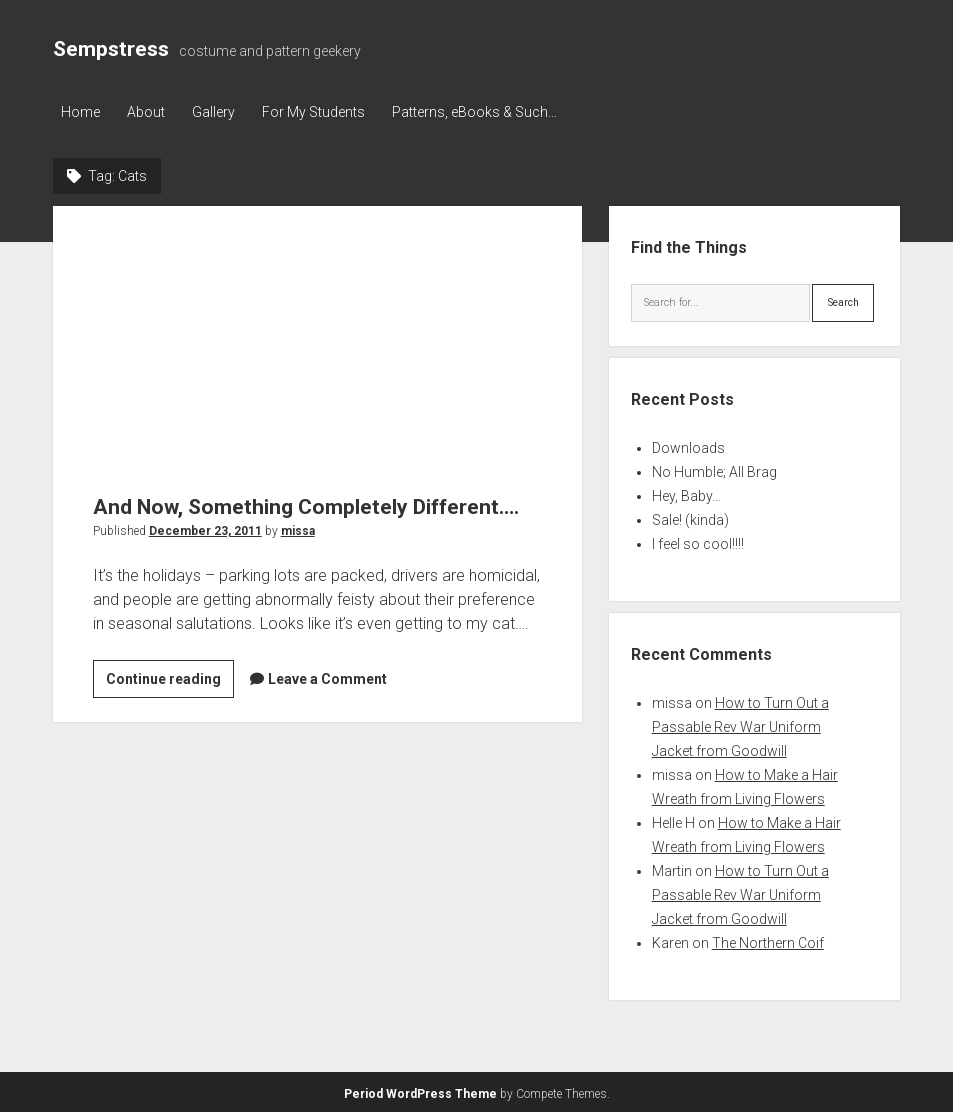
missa (298, 530)
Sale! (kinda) (690, 518)
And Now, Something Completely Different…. (317, 336)
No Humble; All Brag (714, 470)
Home (80, 112)
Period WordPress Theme (420, 1092)
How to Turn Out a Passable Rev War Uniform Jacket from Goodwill (740, 725)
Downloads (688, 446)
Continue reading (170, 681)
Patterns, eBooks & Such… (486, 112)
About (149, 112)
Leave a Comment (327, 678)
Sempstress (111, 49)
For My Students (322, 112)
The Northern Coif (768, 941)
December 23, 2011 (205, 530)
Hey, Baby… (686, 494)
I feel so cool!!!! (698, 542)
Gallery (219, 112)
